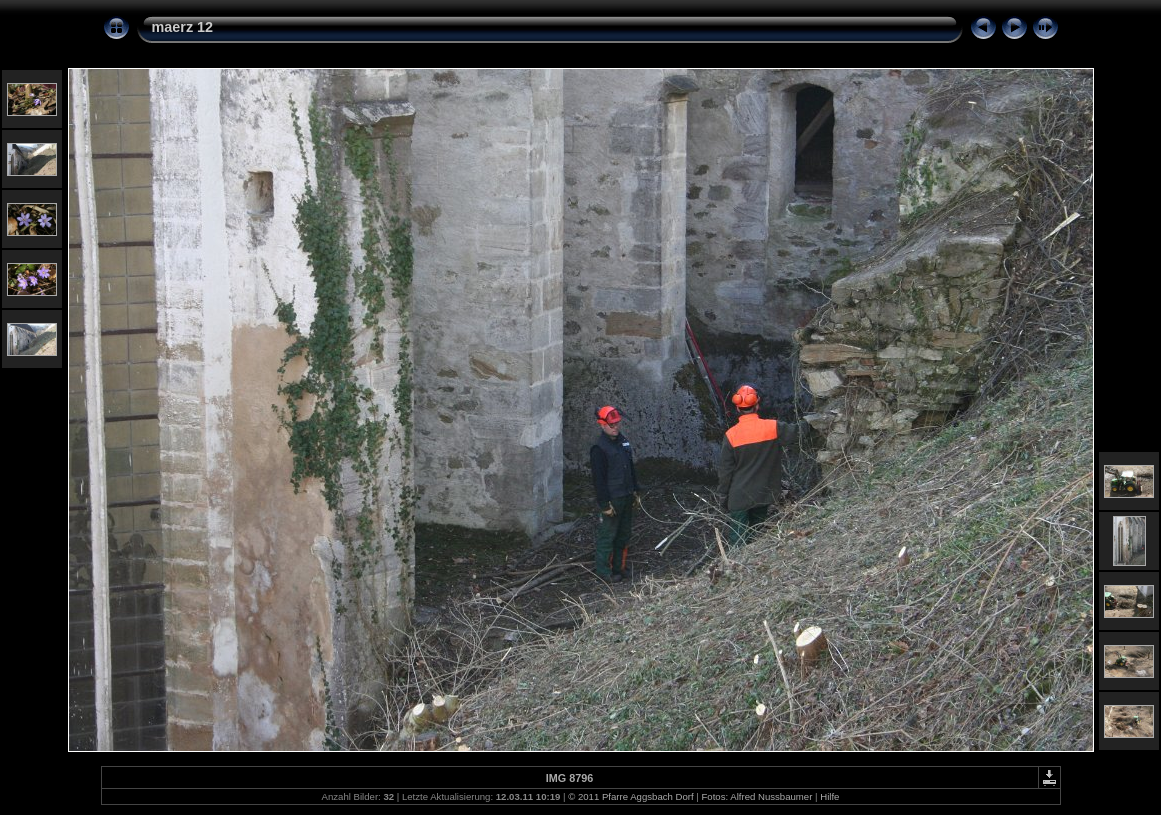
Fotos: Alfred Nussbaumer (756, 796)
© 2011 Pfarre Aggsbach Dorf (630, 796)
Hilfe (829, 796)
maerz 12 (183, 27)
